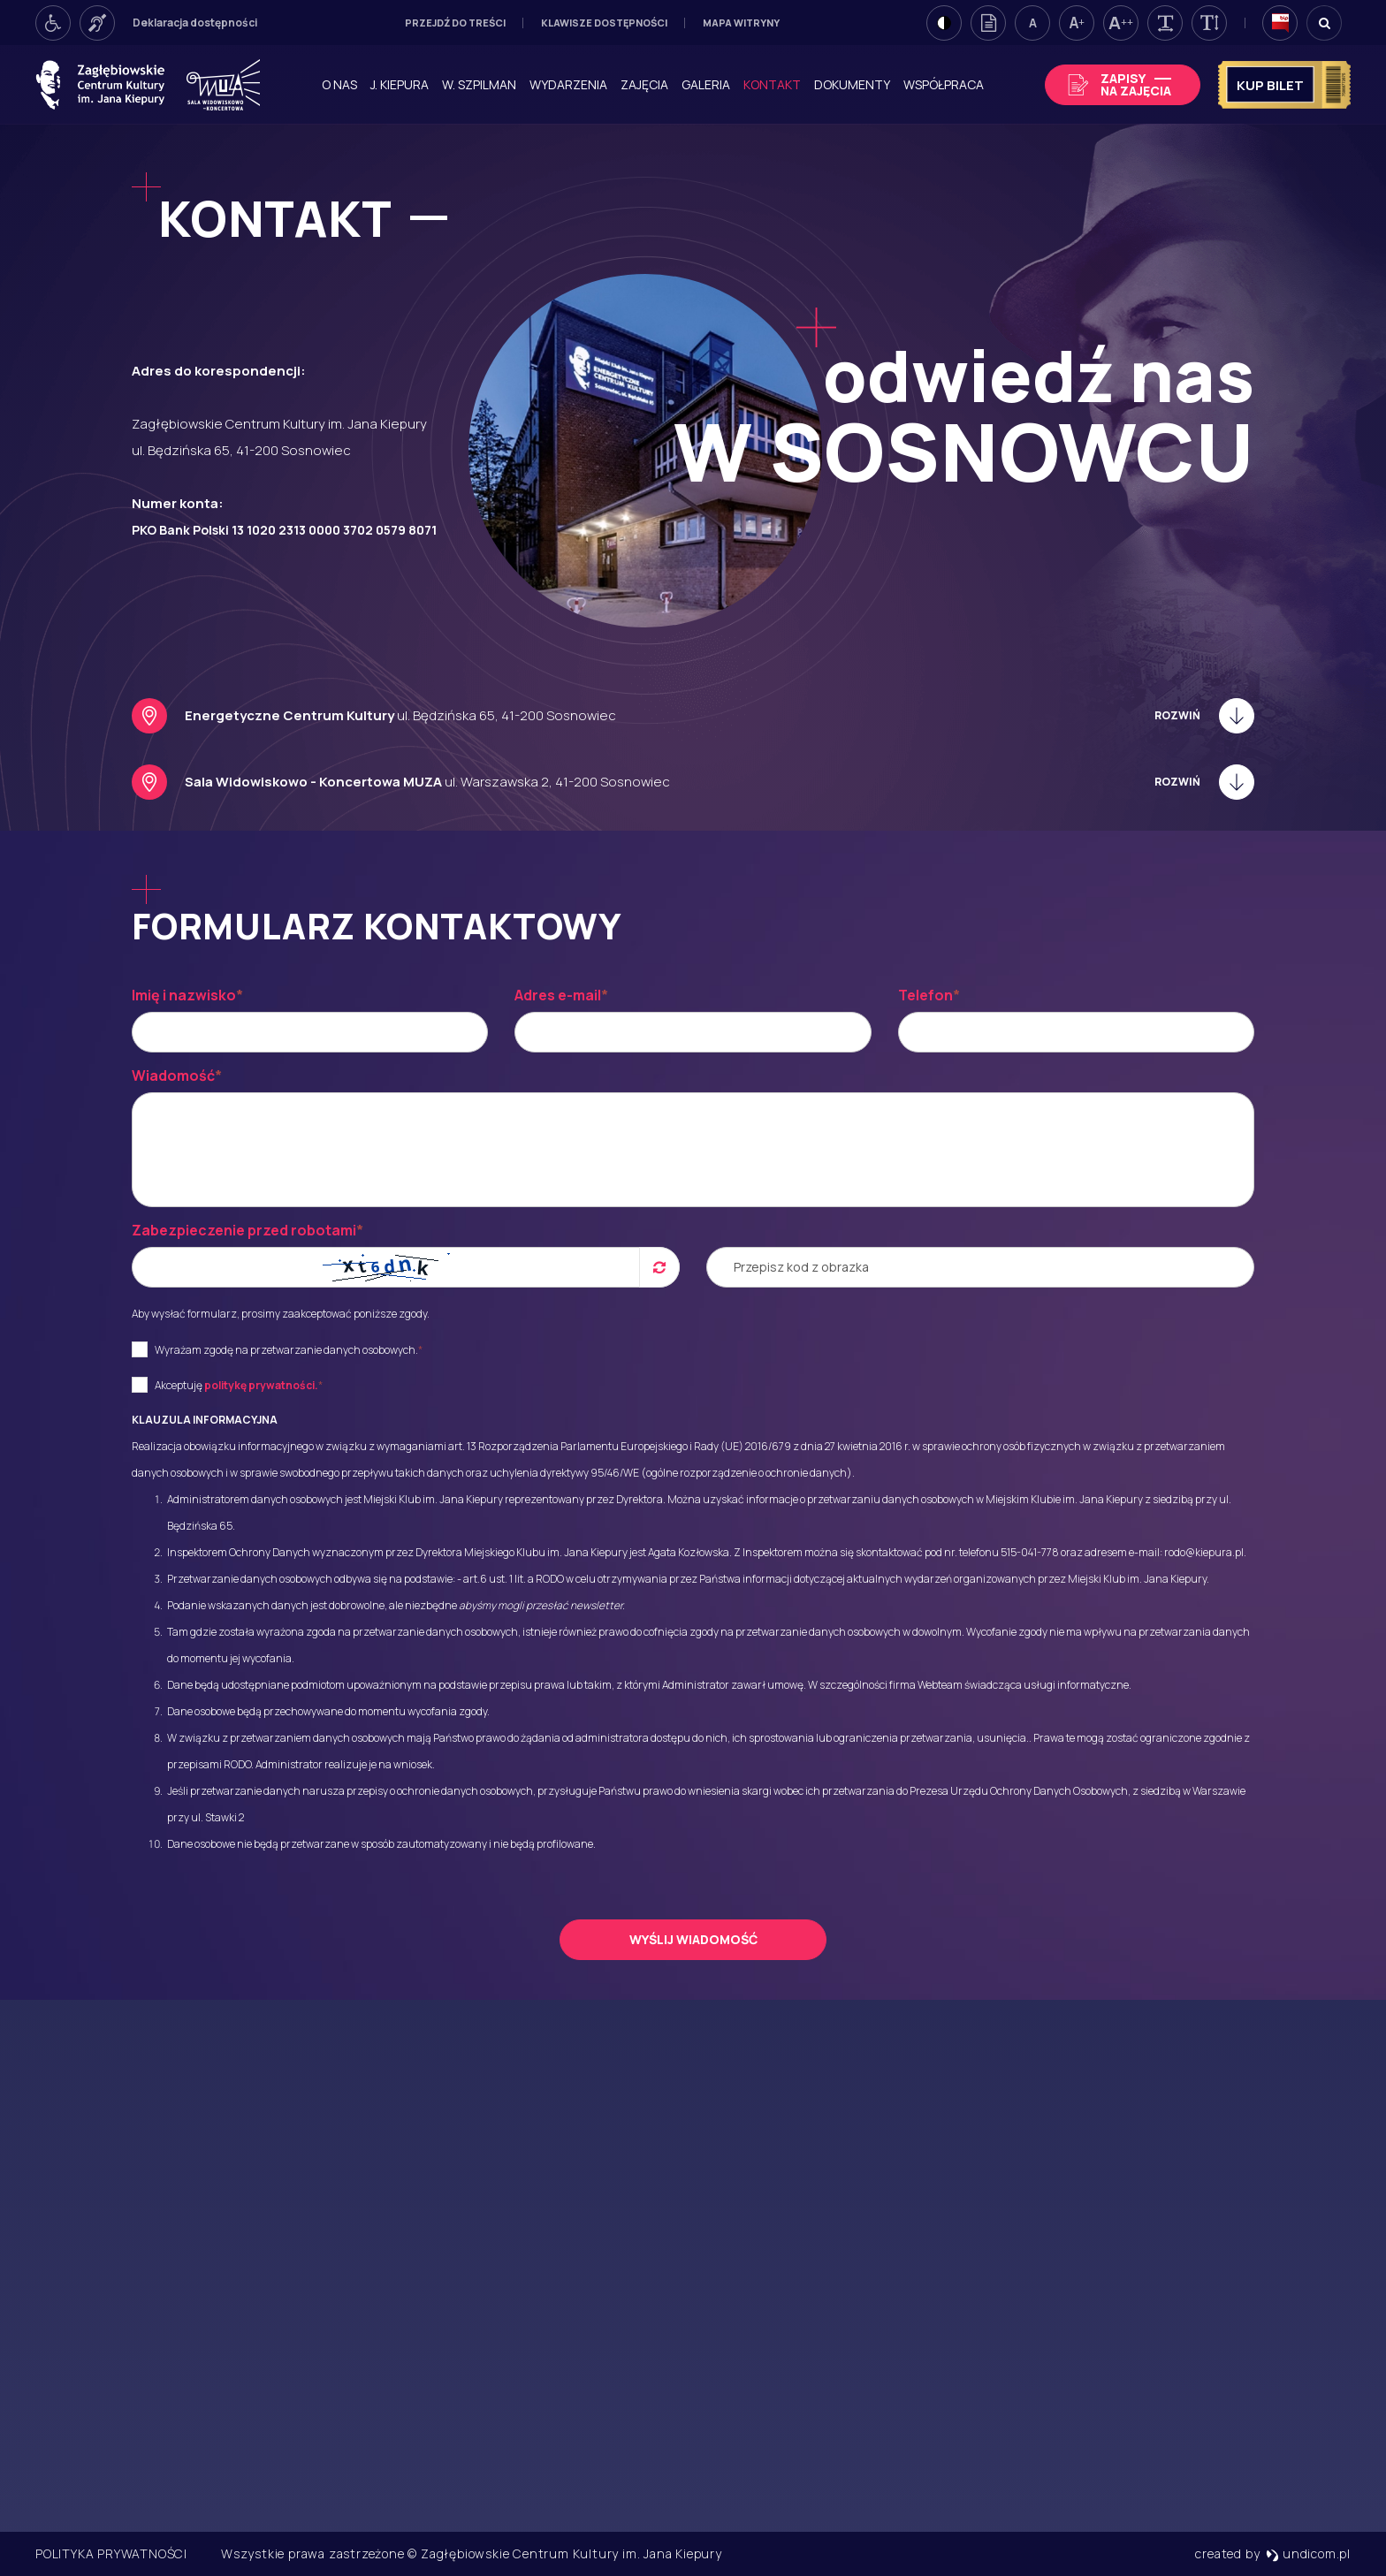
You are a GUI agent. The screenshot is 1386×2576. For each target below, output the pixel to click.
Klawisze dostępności (604, 22)
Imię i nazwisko (187, 995)
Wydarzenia (568, 84)
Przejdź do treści (455, 22)
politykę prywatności (259, 1385)
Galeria (706, 84)
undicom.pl (1308, 2553)
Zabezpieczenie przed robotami (247, 1230)
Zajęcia (644, 84)
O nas (339, 84)
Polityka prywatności (111, 2553)
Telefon (929, 995)
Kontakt (772, 84)
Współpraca (943, 84)
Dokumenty (852, 84)
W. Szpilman (479, 84)
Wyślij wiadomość (693, 1939)
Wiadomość (177, 1075)
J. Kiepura (399, 84)
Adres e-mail (561, 995)
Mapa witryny (741, 22)
